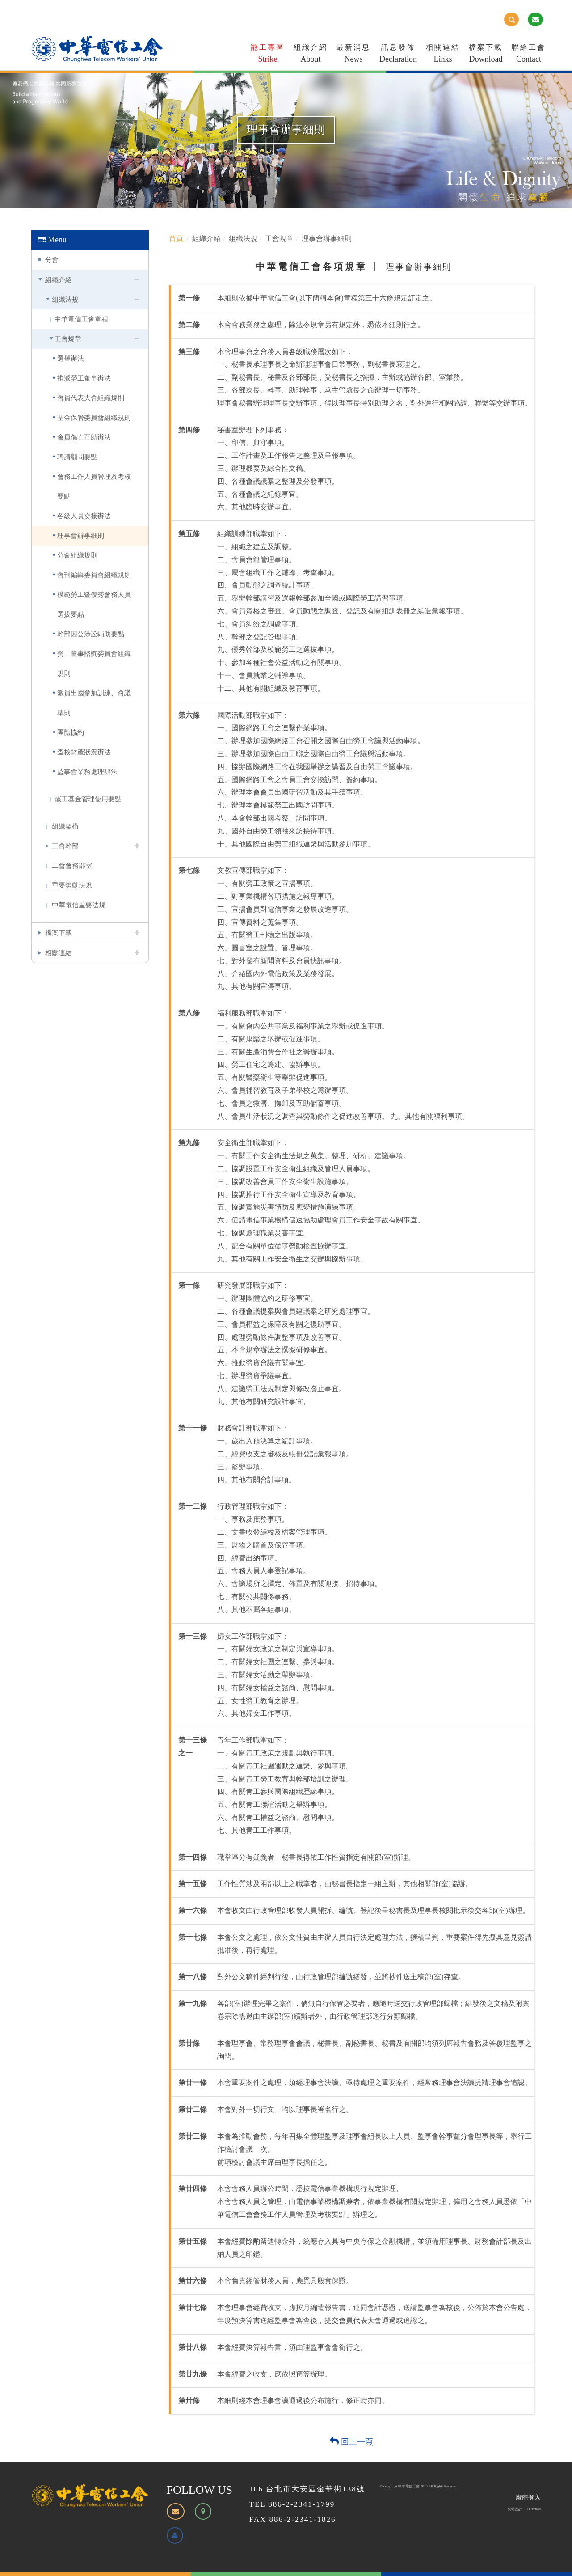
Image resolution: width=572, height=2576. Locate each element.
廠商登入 (528, 2497)
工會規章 (68, 339)
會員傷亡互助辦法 (84, 437)
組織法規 (65, 299)
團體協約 (70, 732)
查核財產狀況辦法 (84, 752)
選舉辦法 (70, 358)
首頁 (176, 238)
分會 (52, 259)
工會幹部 (65, 846)
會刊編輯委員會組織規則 (94, 575)
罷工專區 (268, 55)
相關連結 (443, 55)
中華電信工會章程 (81, 319)
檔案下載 (486, 55)
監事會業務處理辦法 (87, 771)
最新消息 (353, 55)
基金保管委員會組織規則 (94, 417)
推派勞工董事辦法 (84, 378)
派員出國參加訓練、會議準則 (94, 702)
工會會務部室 (72, 865)
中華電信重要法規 (78, 905)
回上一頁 (351, 2441)
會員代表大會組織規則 (90, 398)
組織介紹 (311, 55)
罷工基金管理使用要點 (88, 799)
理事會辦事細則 (80, 535)
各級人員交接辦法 (84, 516)
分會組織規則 (77, 555)
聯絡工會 (529, 55)
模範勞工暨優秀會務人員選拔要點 (94, 604)
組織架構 (65, 826)
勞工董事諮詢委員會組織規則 (94, 663)
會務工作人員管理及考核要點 (94, 486)
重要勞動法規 (72, 885)
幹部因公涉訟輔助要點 (90, 634)
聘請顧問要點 (77, 457)
